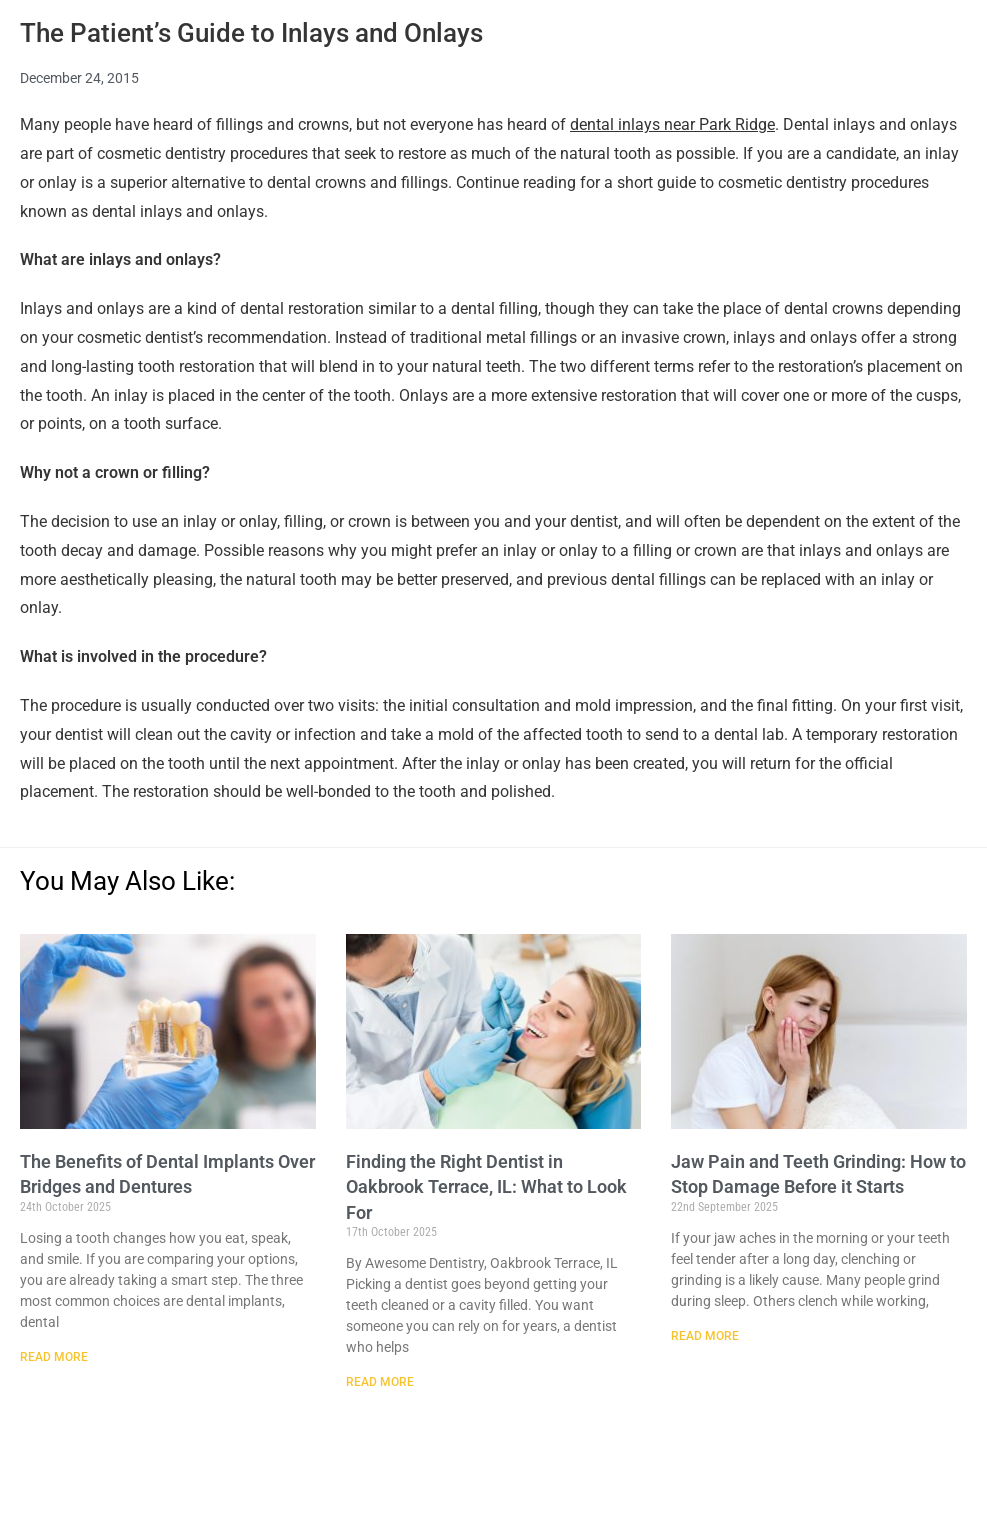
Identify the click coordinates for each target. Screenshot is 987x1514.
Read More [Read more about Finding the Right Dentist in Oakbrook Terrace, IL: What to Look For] (380, 1382)
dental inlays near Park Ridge (672, 124)
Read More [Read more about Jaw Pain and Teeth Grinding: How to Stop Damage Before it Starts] (705, 1336)
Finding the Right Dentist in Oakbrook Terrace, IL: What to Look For (486, 1186)
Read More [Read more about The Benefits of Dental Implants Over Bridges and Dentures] (54, 1357)
